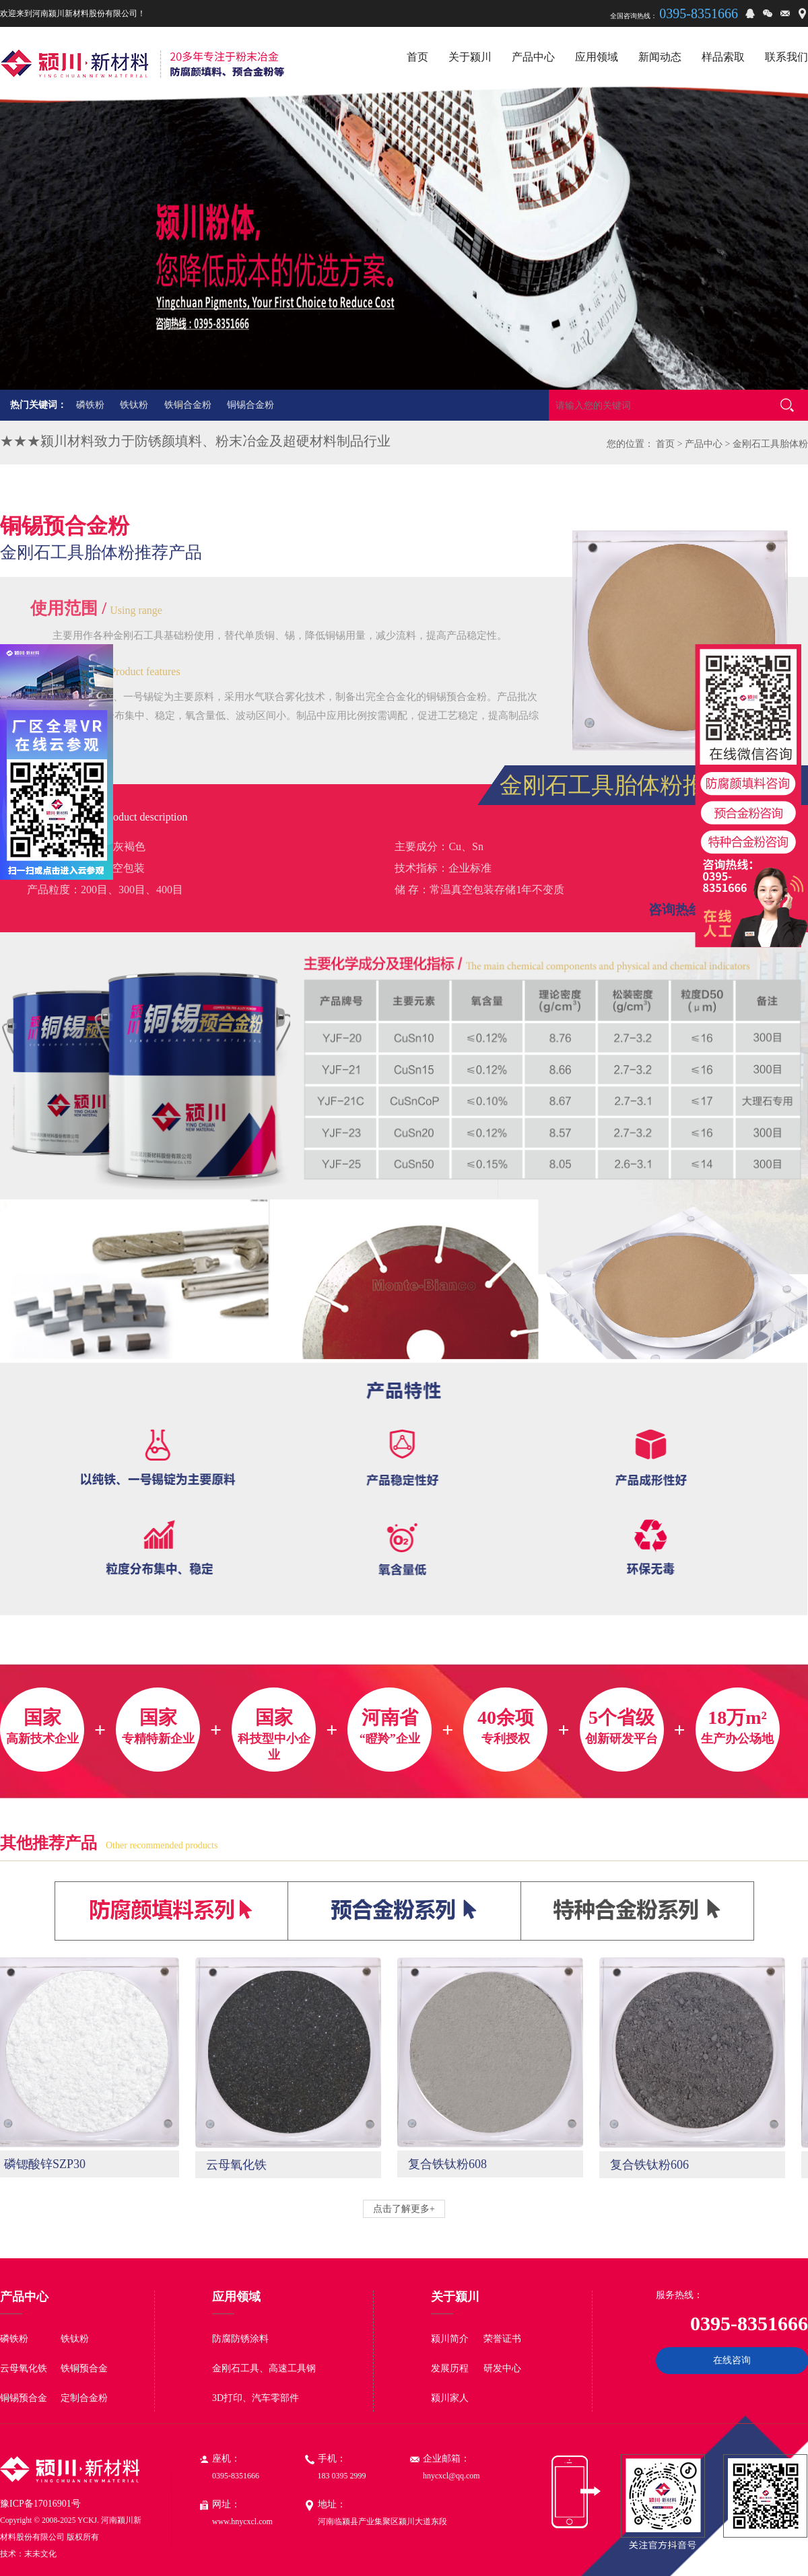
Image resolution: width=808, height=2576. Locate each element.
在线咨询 (732, 2360)
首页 (665, 444)
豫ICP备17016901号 (40, 2504)
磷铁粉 (90, 405)
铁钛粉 (134, 405)
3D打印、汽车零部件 (255, 2398)
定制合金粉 (84, 2398)
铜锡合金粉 (250, 405)
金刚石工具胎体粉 (770, 444)
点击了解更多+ (404, 2209)
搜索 (787, 405)
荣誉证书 (502, 2339)
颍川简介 (450, 2339)
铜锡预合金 (23, 2398)
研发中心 (502, 2368)
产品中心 (703, 444)
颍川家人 (450, 2398)
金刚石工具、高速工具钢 (264, 2368)
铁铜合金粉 (187, 405)
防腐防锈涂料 (240, 2339)
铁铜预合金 (84, 2368)
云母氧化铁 (23, 2368)
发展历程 (450, 2368)
